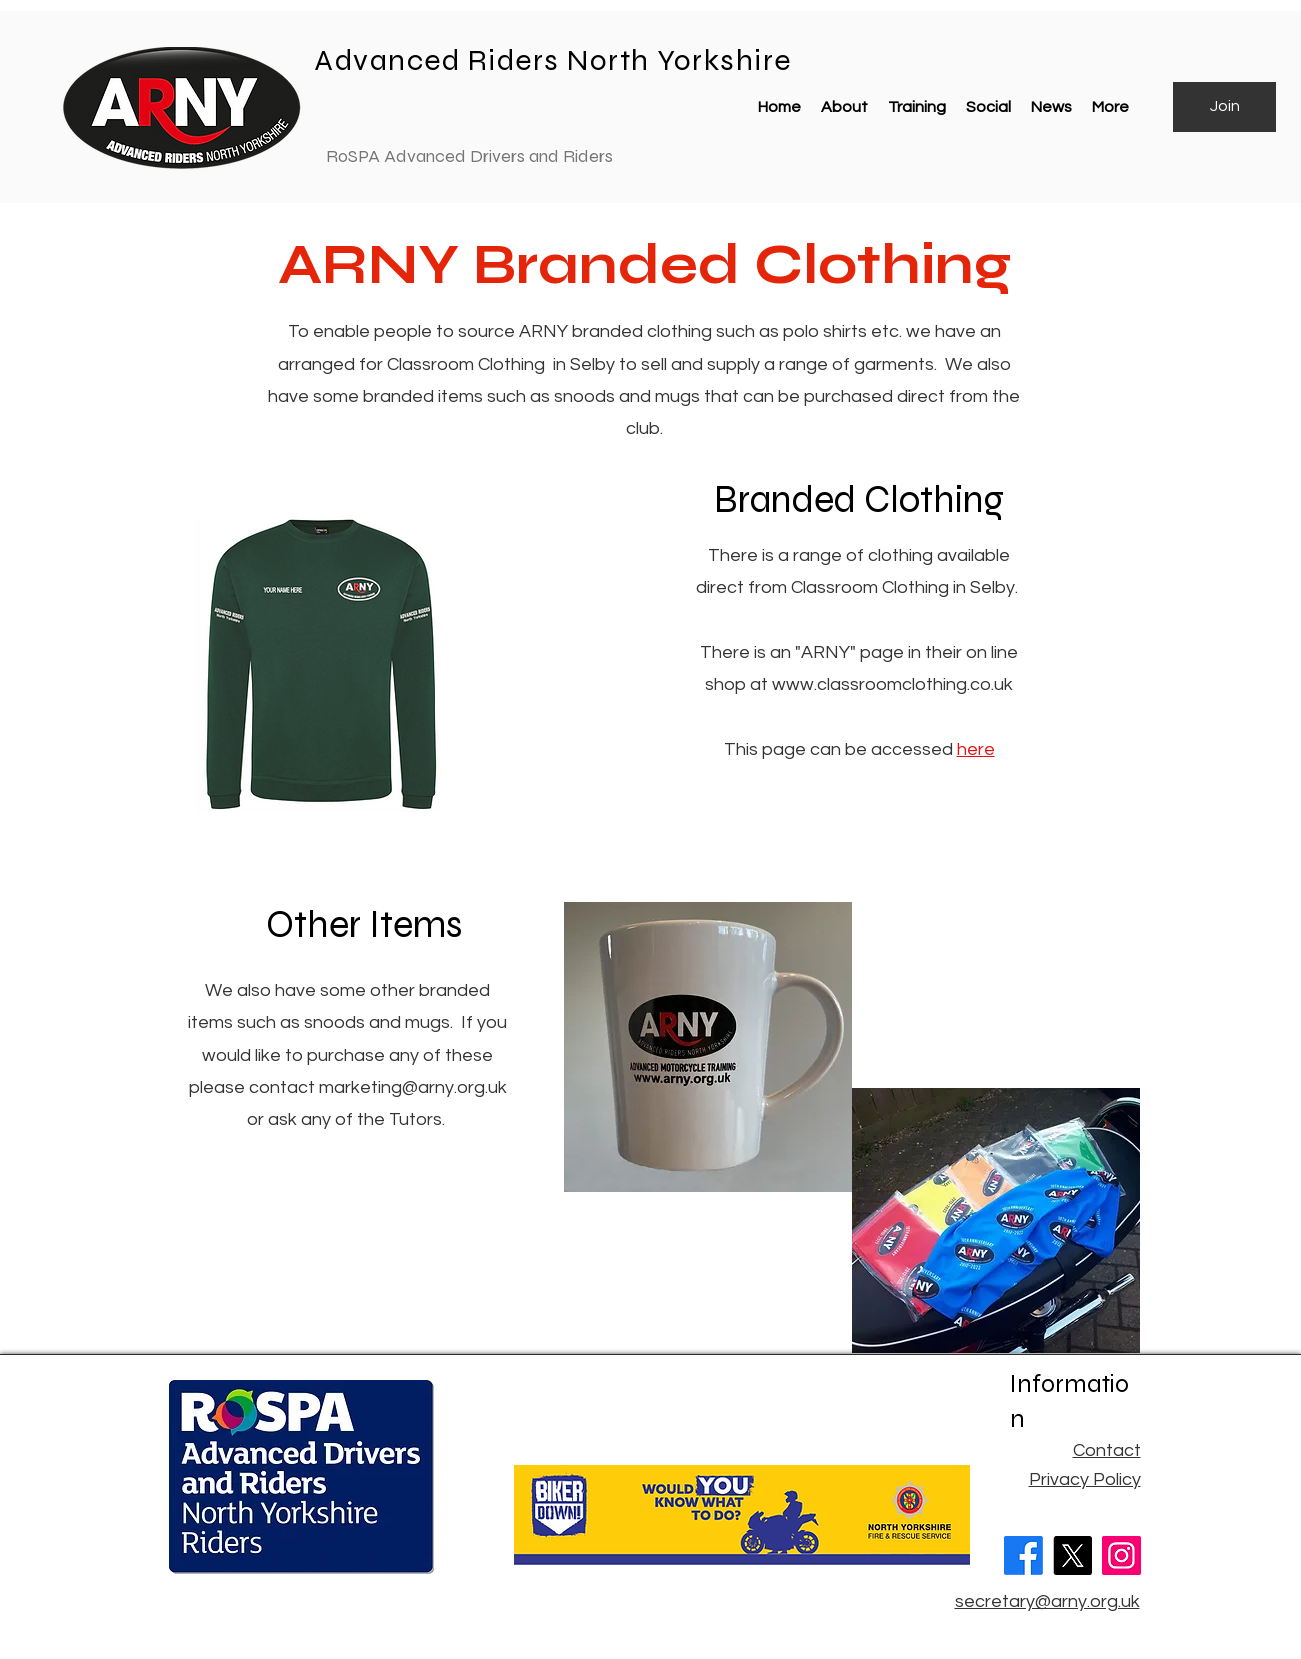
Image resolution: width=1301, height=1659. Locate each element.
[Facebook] (1023, 1555)
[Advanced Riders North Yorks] (276, 61)
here (976, 749)
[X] (1072, 1555)
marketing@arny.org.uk (413, 1087)
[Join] (1224, 107)
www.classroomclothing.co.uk (892, 684)
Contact (1107, 1450)
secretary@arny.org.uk (1047, 1601)
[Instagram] (1121, 1555)
